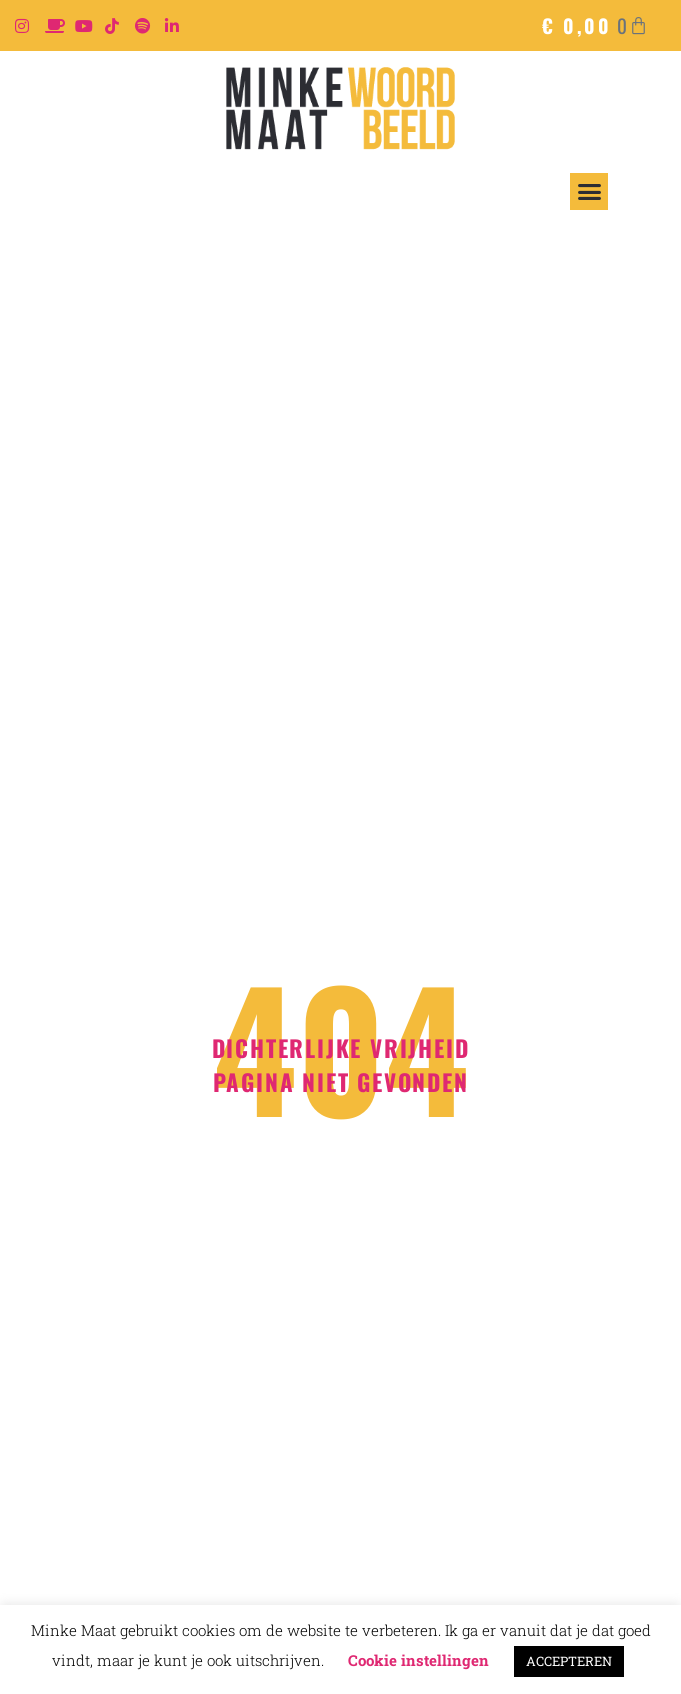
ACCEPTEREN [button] (569, 1661)
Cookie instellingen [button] (418, 1660)
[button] (589, 192)
